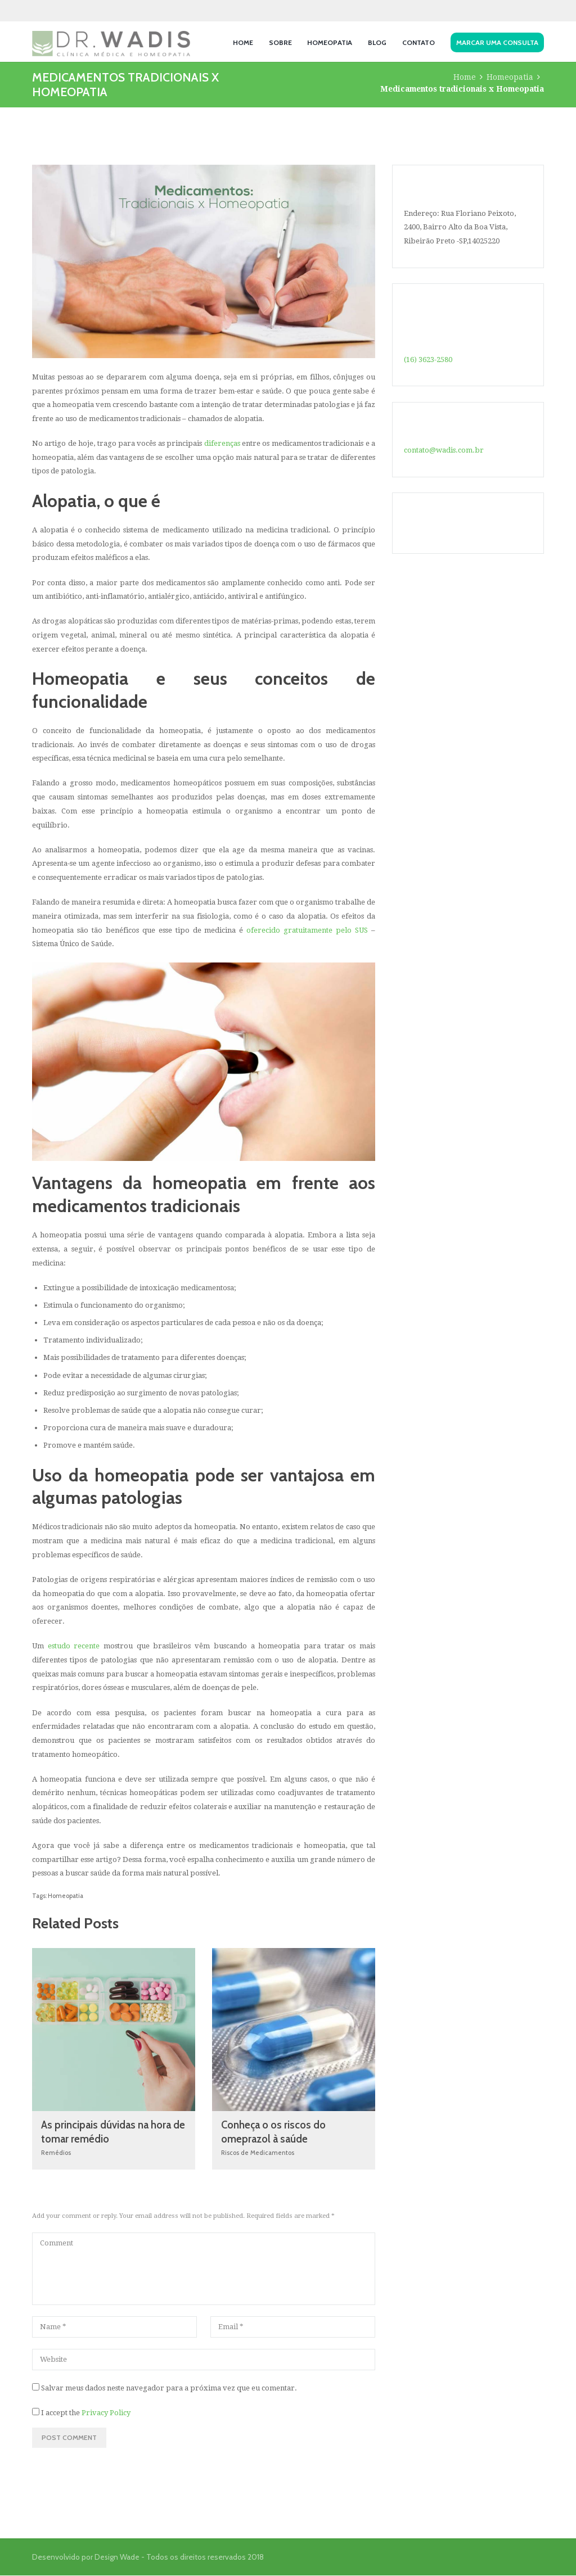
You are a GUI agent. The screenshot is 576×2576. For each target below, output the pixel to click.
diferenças (222, 443)
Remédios (56, 2153)
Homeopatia (510, 77)
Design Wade (117, 2557)
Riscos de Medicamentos (257, 2153)
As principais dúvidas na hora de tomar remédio (107, 2131)
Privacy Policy (106, 2413)
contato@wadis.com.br (444, 450)
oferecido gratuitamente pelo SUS (307, 930)
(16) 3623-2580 (428, 359)
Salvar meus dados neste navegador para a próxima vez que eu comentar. (169, 2388)
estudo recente (74, 1646)
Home (464, 77)
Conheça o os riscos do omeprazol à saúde (275, 2131)
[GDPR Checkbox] (35, 2412)
